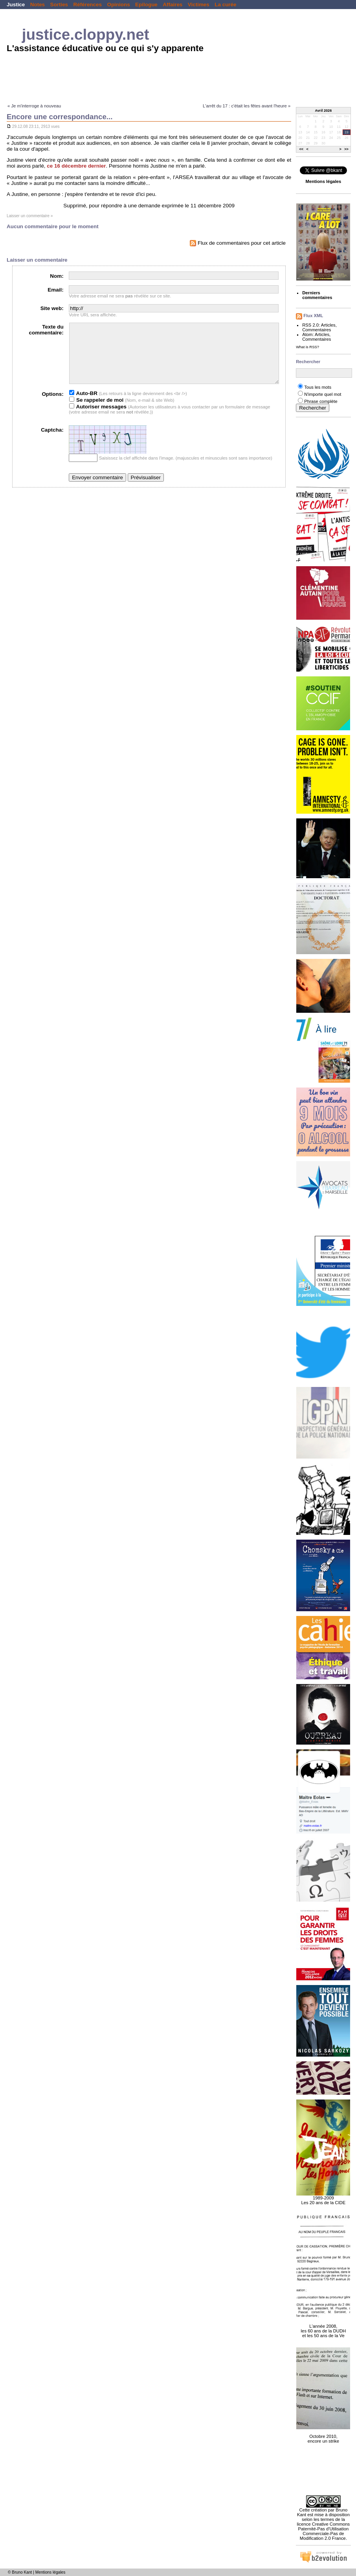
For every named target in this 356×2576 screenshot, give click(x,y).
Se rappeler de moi (96, 412)
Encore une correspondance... (60, 117)
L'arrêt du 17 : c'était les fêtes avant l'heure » (246, 105)
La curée (225, 4)
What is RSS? (307, 347)
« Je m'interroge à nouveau (34, 105)
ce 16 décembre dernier (76, 166)
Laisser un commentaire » (30, 216)
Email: (55, 290)
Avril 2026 (323, 111)
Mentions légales (50, 2572)
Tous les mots (317, 387)
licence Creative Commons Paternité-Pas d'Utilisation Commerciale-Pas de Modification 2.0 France (323, 2531)
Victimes (198, 4)
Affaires (172, 4)
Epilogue (146, 4)
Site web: (52, 308)
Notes (37, 4)
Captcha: (52, 442)
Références (87, 4)
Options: (52, 406)
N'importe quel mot (322, 394)
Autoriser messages (98, 418)
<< (301, 149)
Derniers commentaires (317, 295)
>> (346, 149)
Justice (16, 4)
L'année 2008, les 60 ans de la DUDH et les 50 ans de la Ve (323, 2326)
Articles (328, 325)
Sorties (59, 4)
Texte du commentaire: (46, 330)
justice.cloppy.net (85, 34)
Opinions (118, 4)
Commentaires (316, 329)
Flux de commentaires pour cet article (238, 243)
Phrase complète (321, 401)
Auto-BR (83, 405)
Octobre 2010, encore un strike (323, 2434)
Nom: (56, 276)
